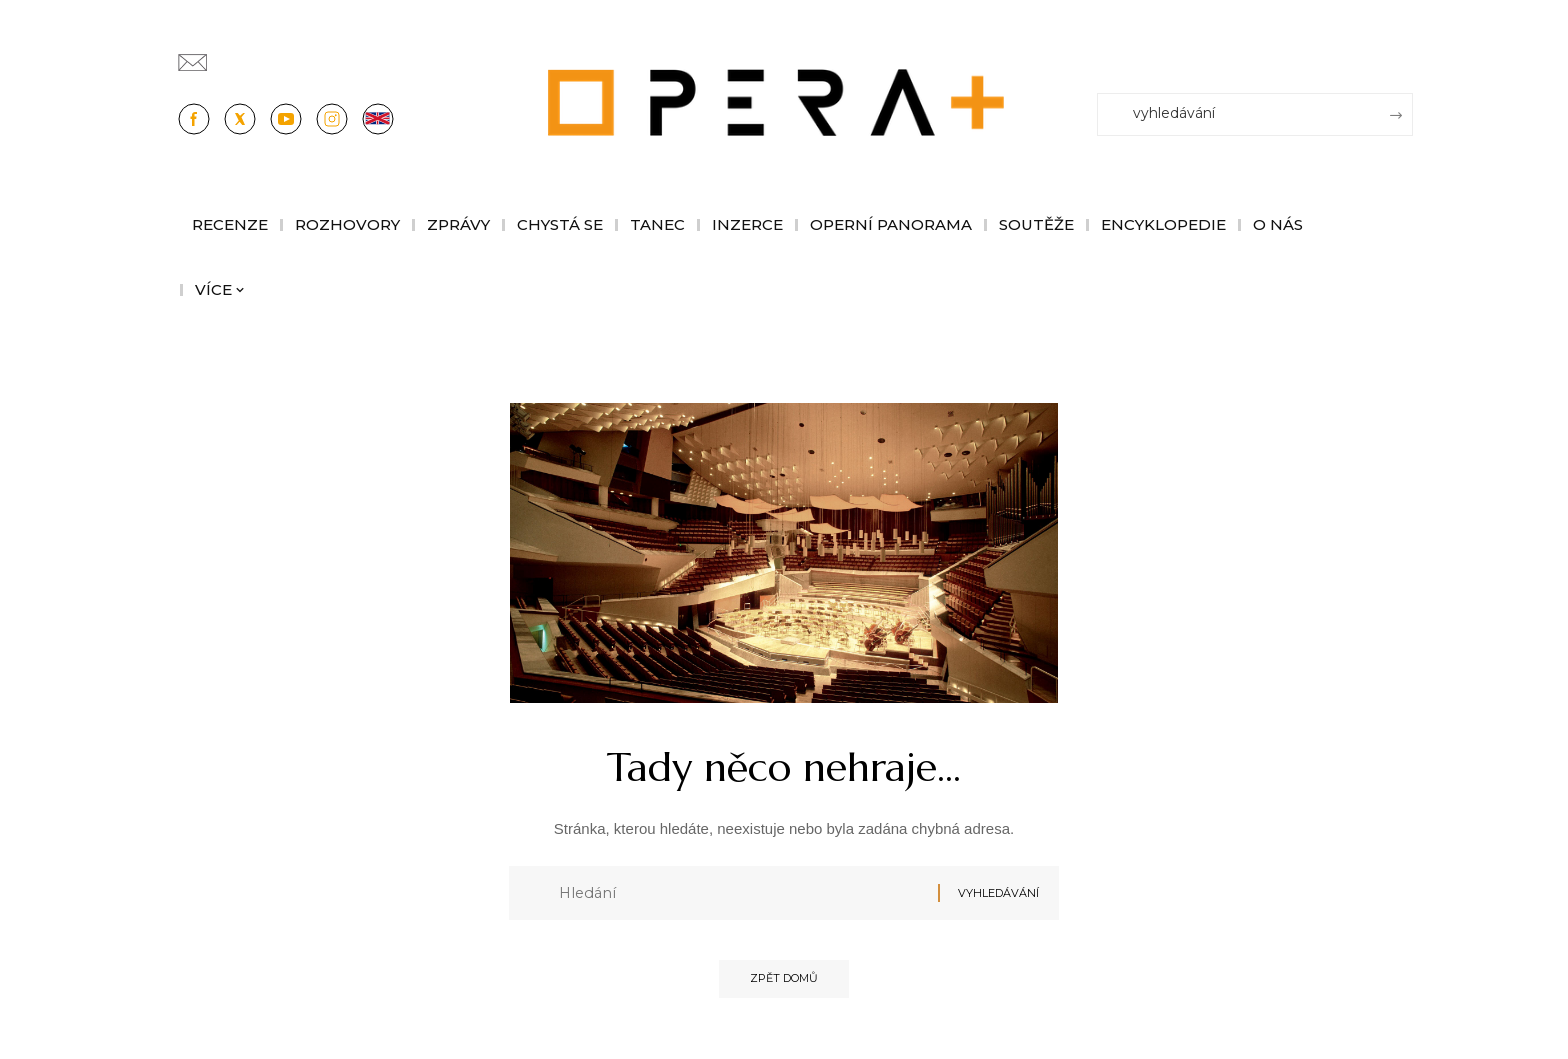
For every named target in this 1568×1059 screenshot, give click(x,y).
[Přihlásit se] (1402, 53)
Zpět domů (784, 985)
